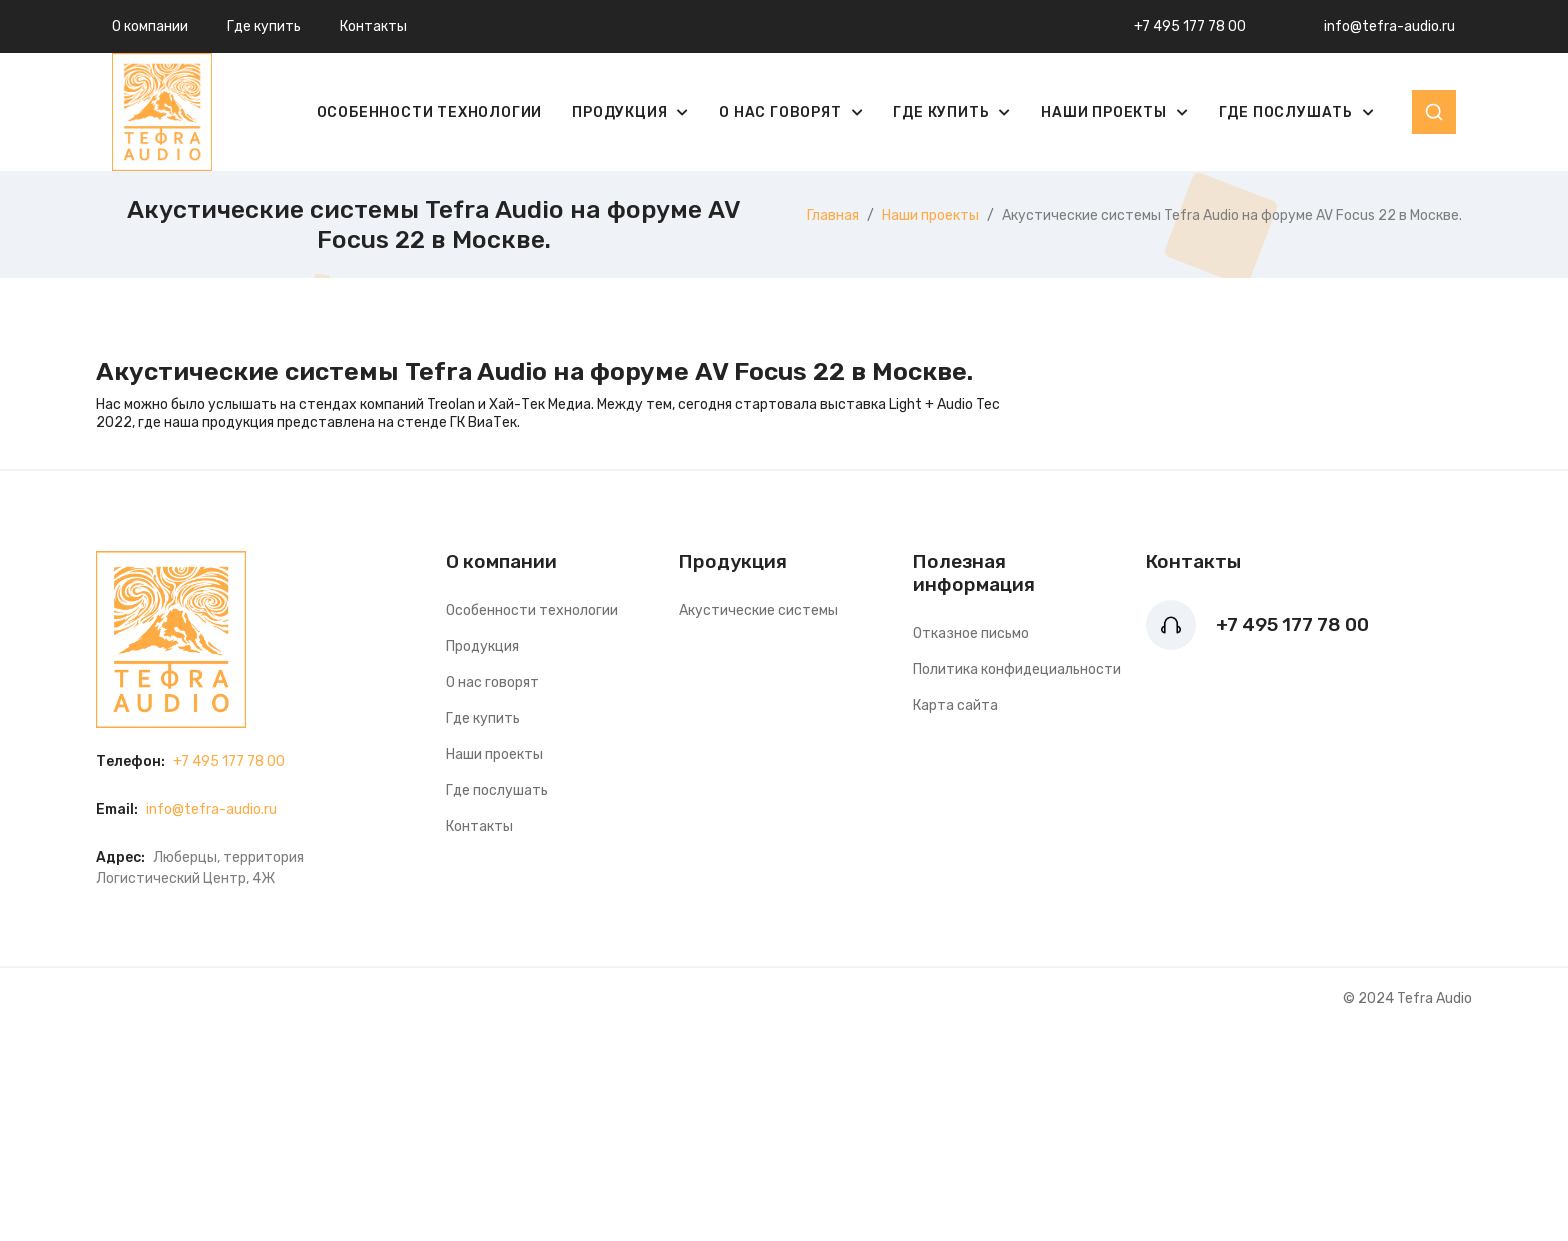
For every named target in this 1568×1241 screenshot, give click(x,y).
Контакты (373, 26)
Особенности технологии (430, 112)
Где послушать (1288, 112)
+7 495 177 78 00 (1190, 26)
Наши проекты (1105, 112)
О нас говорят (782, 112)
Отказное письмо (971, 633)
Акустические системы (758, 610)
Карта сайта (955, 705)
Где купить (264, 26)
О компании (150, 26)
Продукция (621, 112)
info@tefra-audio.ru (1389, 26)
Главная (833, 215)
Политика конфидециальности (1017, 669)
